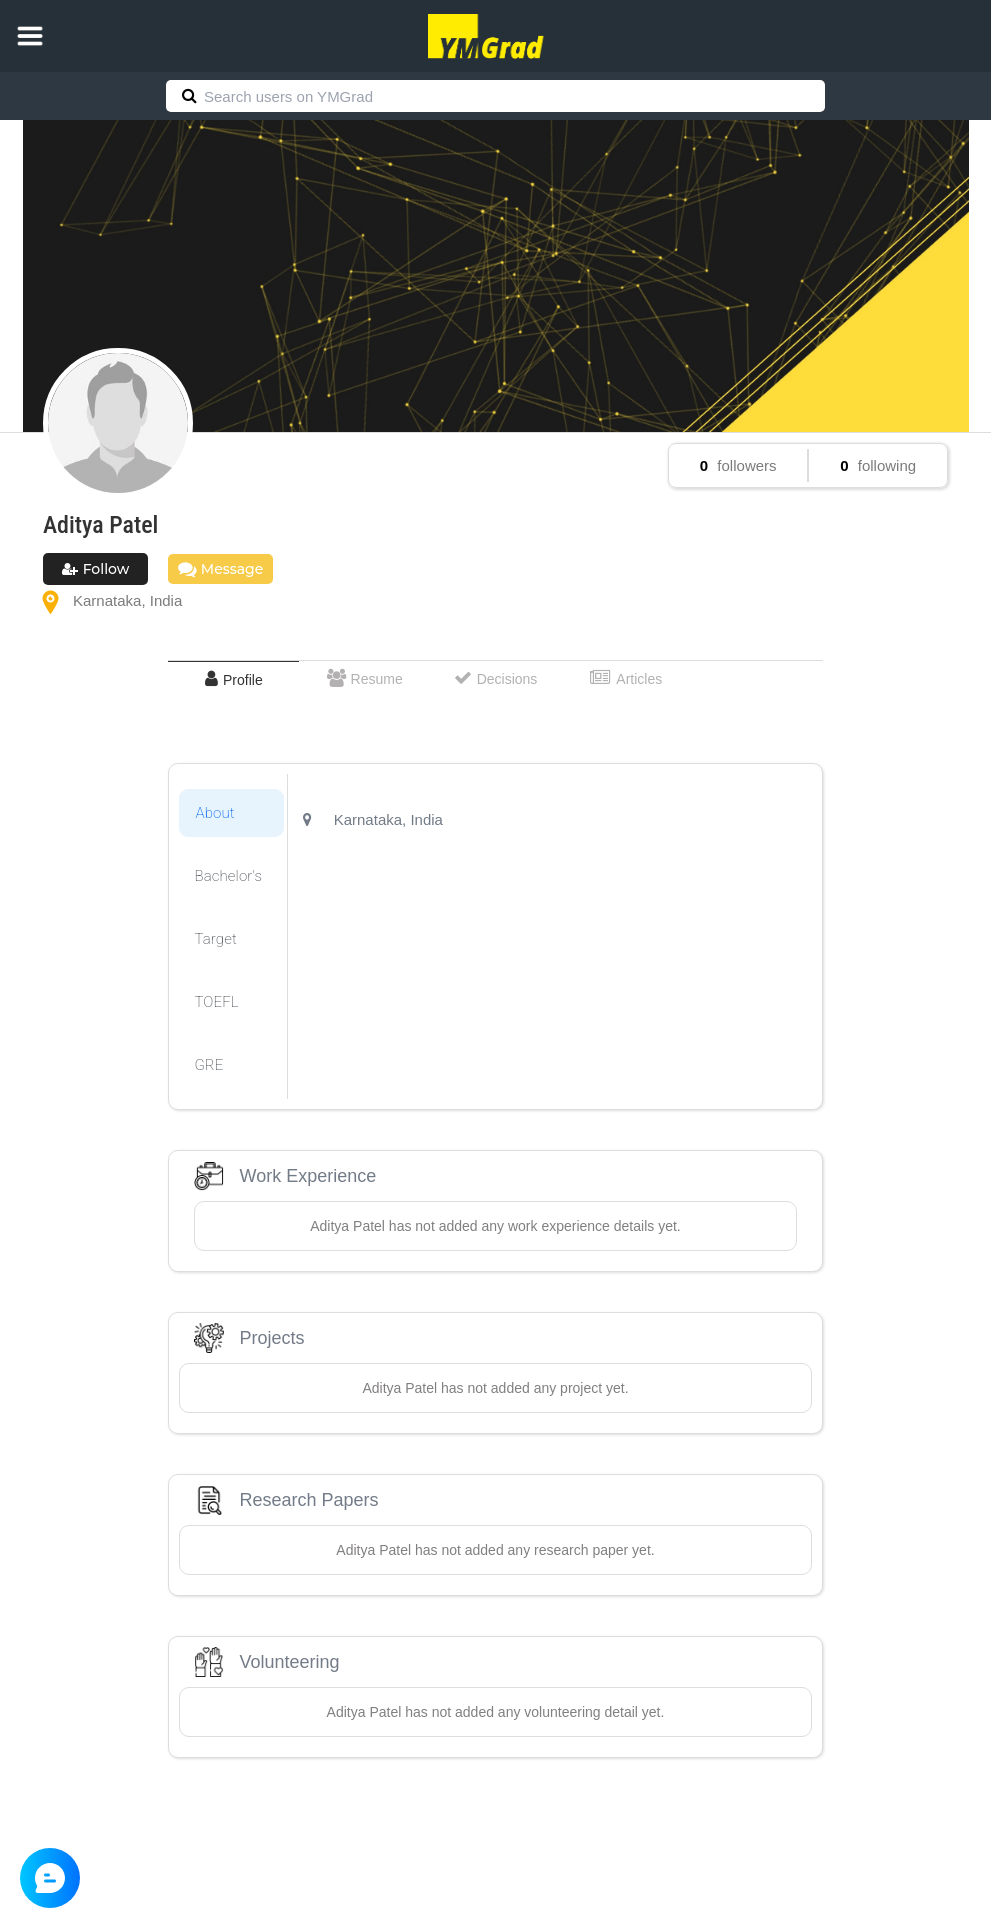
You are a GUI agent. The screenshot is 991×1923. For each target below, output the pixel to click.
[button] (30, 36)
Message (220, 569)
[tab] (233, 679)
